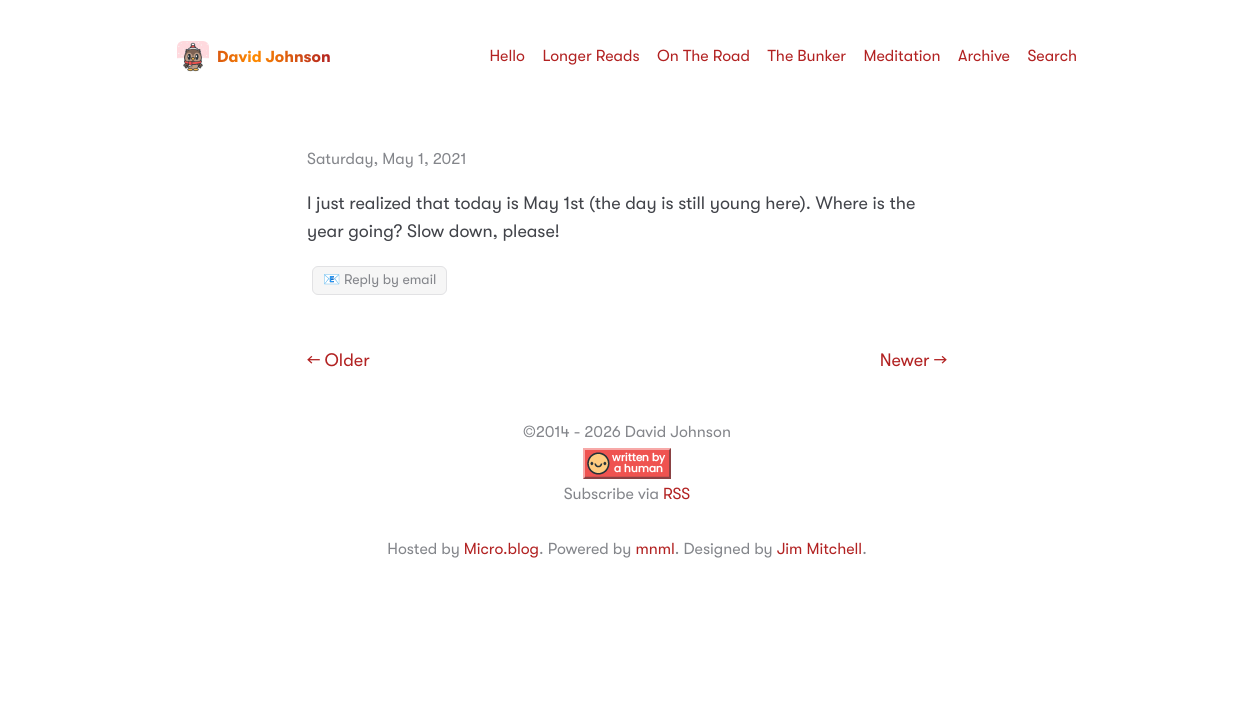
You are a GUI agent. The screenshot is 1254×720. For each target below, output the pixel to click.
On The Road (703, 56)
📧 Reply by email (379, 280)
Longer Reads (590, 56)
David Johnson (254, 57)
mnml (654, 549)
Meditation (902, 56)
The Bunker (806, 56)
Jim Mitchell (819, 549)
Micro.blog (501, 549)
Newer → (913, 361)
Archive (984, 56)
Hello (507, 56)
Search (1052, 56)
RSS (676, 494)
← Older (338, 361)
